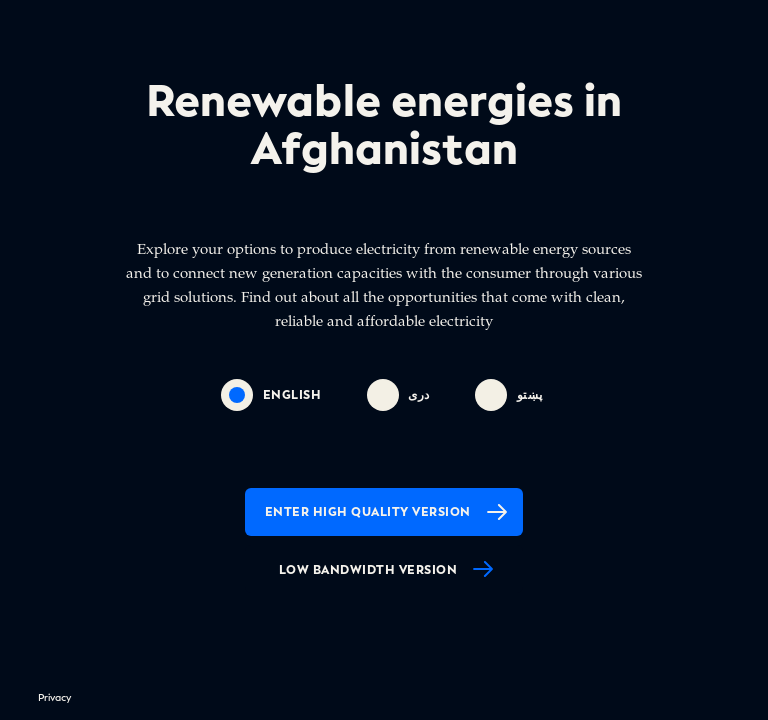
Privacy (54, 697)
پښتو (509, 395)
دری (398, 395)
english (271, 395)
